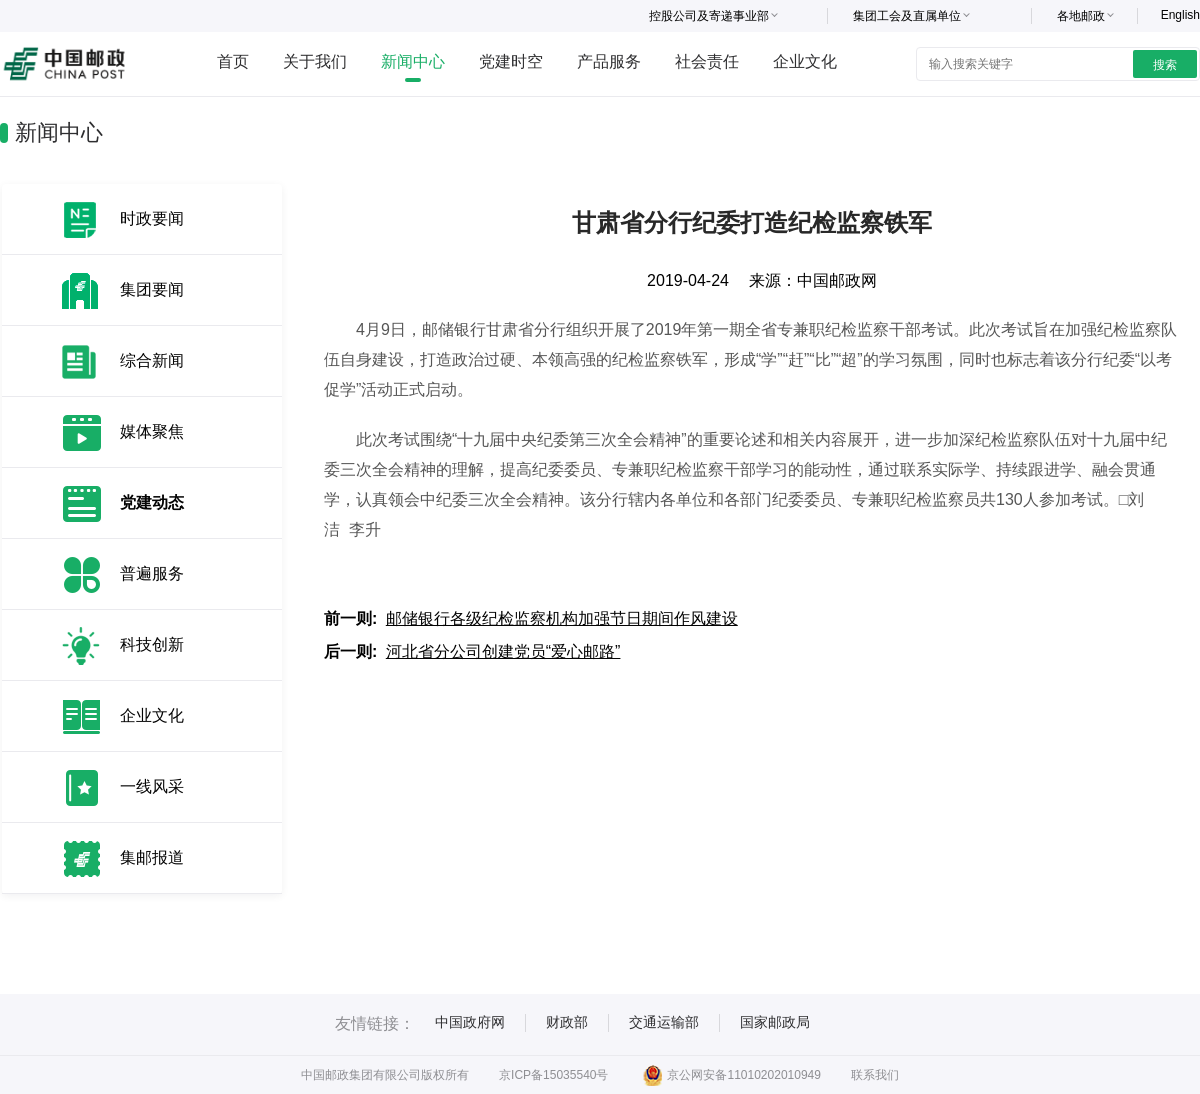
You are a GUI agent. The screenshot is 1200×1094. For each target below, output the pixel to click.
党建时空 (511, 61)
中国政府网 (470, 1022)
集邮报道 (152, 857)
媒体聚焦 (152, 431)
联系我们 (875, 1075)
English (1180, 15)
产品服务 (609, 61)
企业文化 (805, 61)
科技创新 (152, 644)
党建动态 (152, 502)
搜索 (1165, 65)
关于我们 (315, 61)
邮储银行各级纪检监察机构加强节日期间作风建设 (562, 618)
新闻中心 (413, 61)
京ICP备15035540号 (553, 1075)
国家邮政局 (775, 1022)
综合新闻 (152, 360)
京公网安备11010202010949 (731, 1075)
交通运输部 (664, 1022)
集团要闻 (152, 289)
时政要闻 (152, 218)
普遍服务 (152, 573)
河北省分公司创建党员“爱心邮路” (503, 651)
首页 (233, 61)
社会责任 (707, 61)
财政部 (567, 1022)
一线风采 (152, 786)
